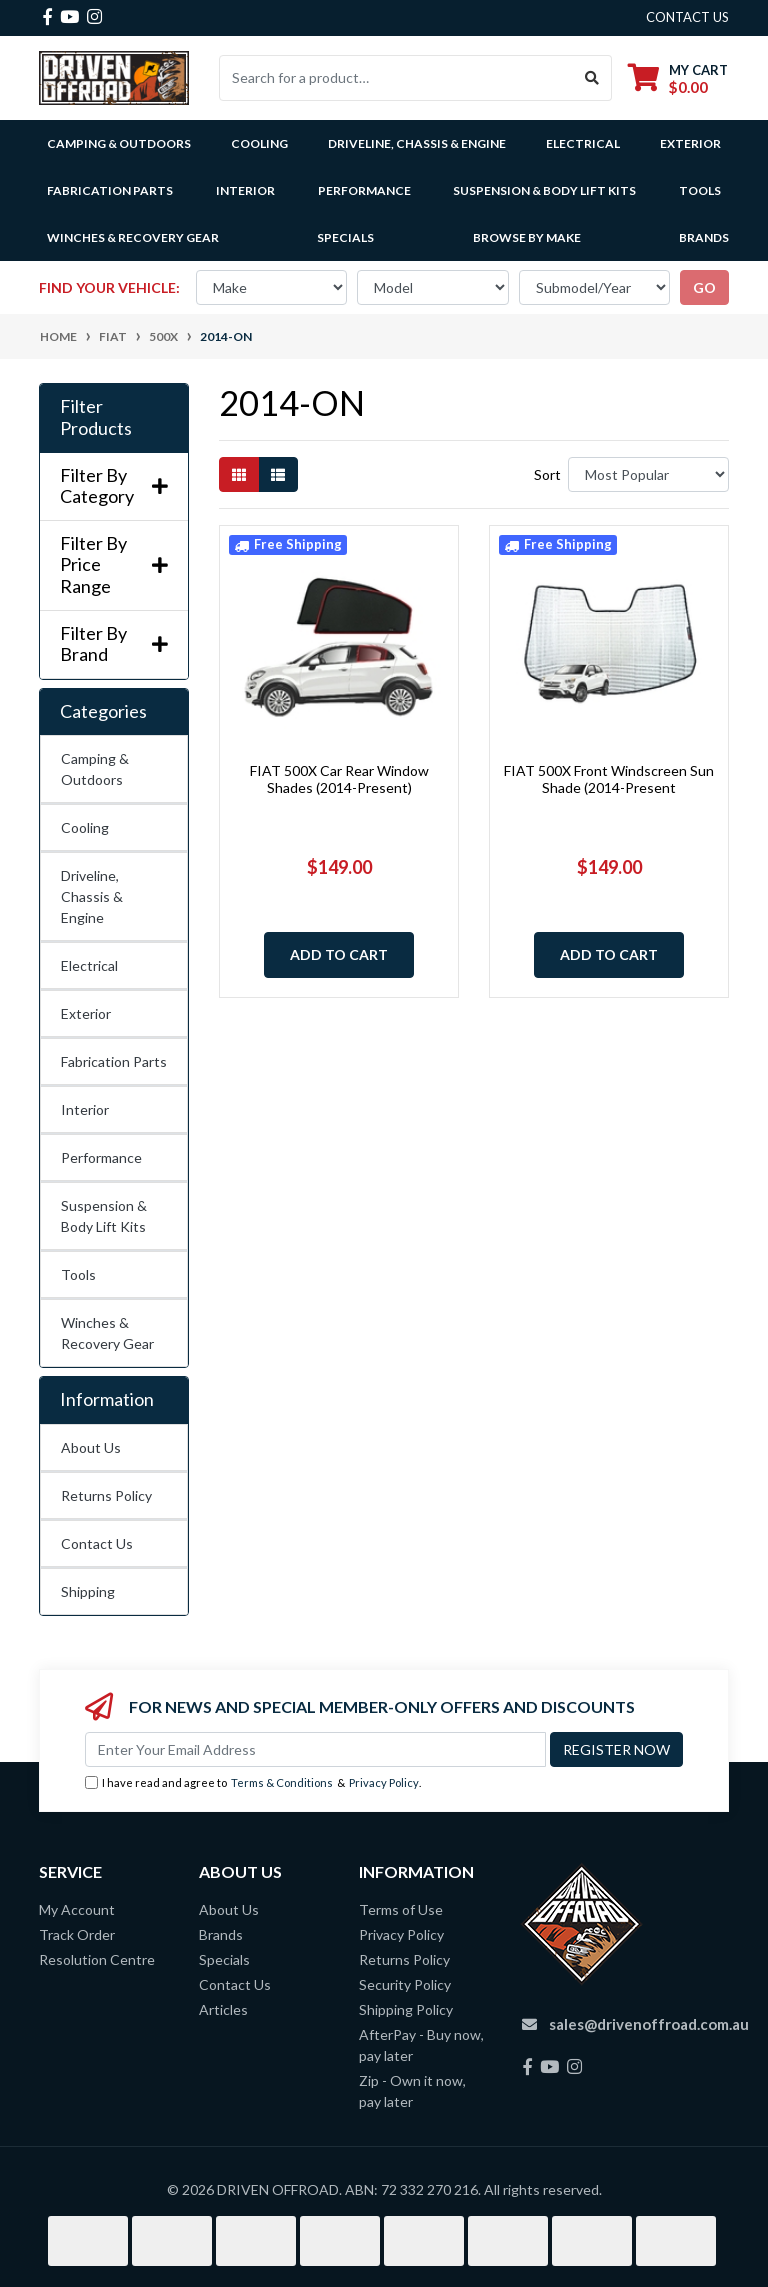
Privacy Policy (384, 1782)
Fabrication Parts (110, 190)
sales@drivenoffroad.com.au (649, 2024)
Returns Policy (106, 1495)
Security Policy (405, 1984)
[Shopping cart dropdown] (678, 78)
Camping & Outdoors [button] (119, 143)
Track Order (77, 1934)
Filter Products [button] (96, 417)
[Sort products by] (648, 474)
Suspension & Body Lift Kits (104, 1216)
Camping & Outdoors (95, 769)
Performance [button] (364, 190)
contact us (687, 17)
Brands (221, 1934)
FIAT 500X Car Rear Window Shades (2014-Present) (339, 779)
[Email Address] (315, 1749)
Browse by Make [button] (527, 237)
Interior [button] (245, 190)
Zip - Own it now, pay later (412, 2091)
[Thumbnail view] (239, 474)
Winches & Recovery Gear (107, 1333)
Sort (547, 474)
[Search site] (592, 78)
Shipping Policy (406, 2009)
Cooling (85, 827)
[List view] (278, 474)
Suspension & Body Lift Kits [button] (544, 190)
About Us (91, 1447)
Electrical (89, 965)
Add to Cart (339, 954)
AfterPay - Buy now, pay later (421, 2045)
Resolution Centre (97, 1959)
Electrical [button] (583, 143)
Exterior (86, 1013)
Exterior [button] (690, 143)
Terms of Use (401, 1909)
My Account (77, 1909)
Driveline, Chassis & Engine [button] (417, 143)
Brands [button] (704, 237)
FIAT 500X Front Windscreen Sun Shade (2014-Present (609, 779)
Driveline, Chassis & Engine (92, 896)
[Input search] (396, 78)
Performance (101, 1157)
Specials (345, 237)
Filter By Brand (114, 644)
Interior (85, 1109)
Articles (223, 2009)
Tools (700, 190)
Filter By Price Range (114, 565)
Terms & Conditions (282, 1782)
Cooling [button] (259, 143)
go (704, 287)
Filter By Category (114, 486)
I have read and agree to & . (253, 1783)
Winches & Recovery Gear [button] (133, 237)
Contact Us (97, 1543)
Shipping (88, 1591)
